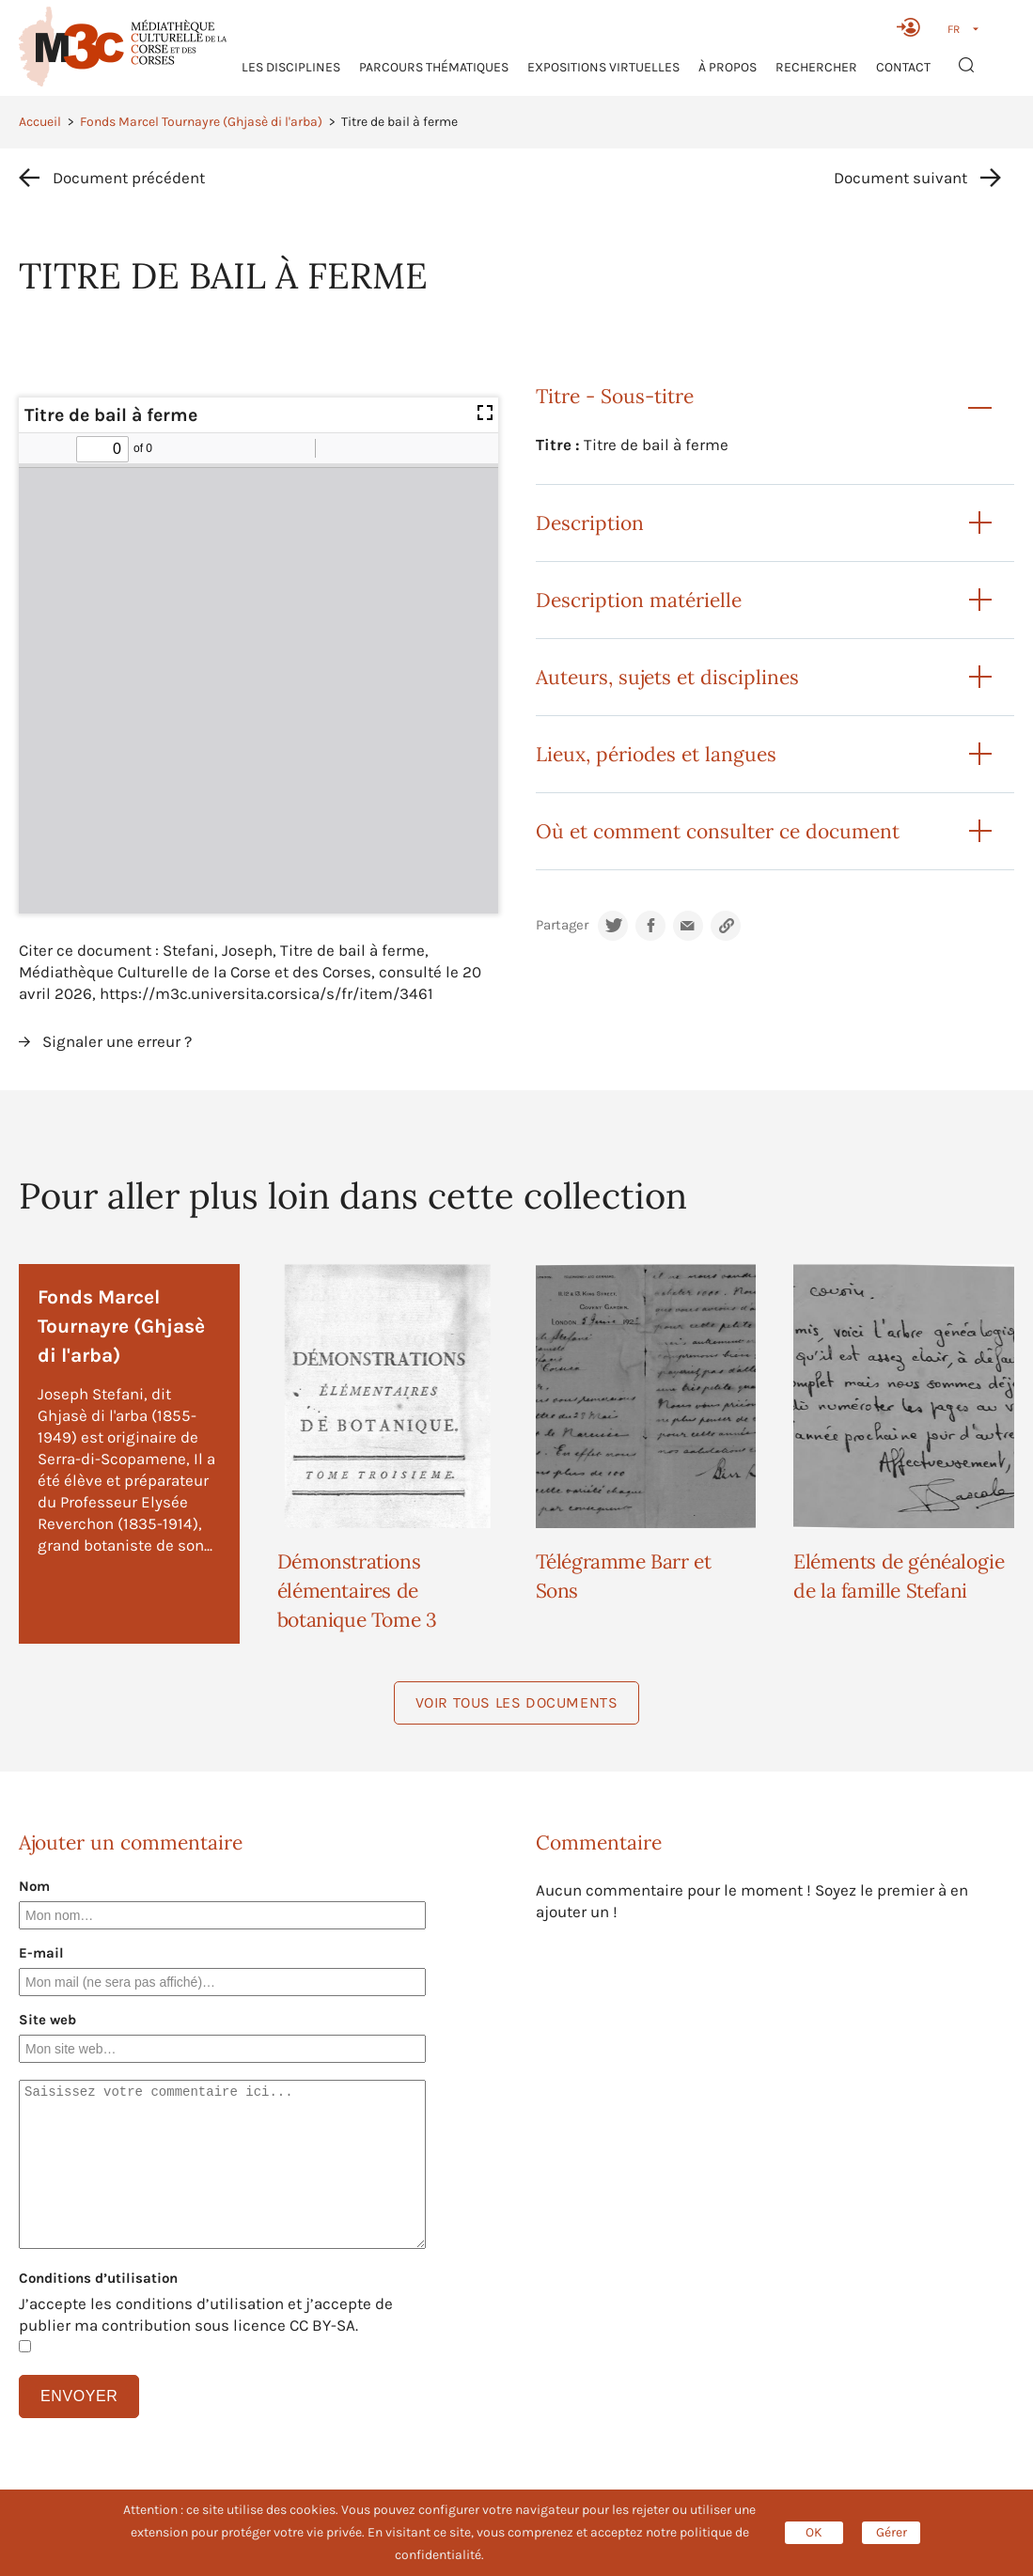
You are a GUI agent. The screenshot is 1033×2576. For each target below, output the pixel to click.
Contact (903, 67)
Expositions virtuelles (603, 67)
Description (590, 523)
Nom (34, 1886)
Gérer (891, 2532)
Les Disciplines (291, 67)
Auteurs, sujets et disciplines (667, 677)
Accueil (40, 122)
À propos (727, 67)
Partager (562, 925)
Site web (47, 2019)
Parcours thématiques (434, 67)
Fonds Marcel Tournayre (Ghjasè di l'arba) (201, 122)
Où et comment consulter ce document (718, 831)
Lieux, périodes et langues (656, 754)
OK (814, 2532)
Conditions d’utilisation (98, 2278)
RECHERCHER (816, 67)
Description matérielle (639, 600)
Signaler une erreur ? (117, 1041)
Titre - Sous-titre (615, 396)
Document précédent (129, 177)
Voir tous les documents (516, 1702)
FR (953, 29)
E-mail (41, 1952)
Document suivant (900, 177)
